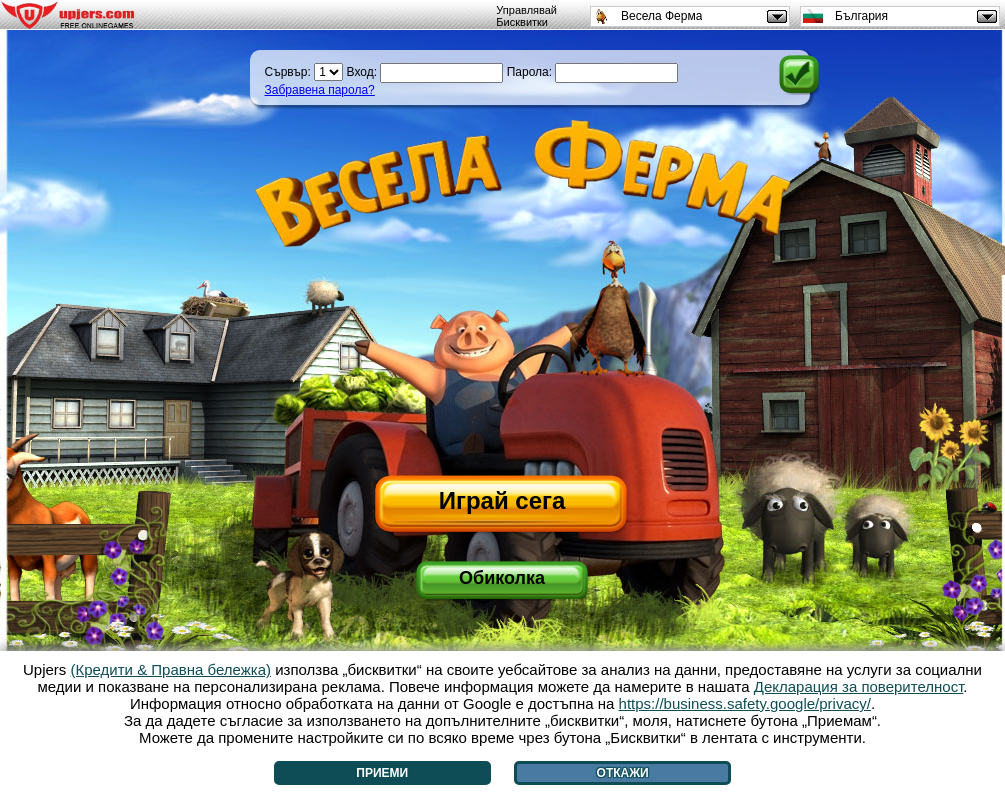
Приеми (382, 773)
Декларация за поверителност (859, 686)
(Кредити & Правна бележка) (171, 669)
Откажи (623, 773)
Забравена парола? (320, 90)
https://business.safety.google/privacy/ (745, 703)
